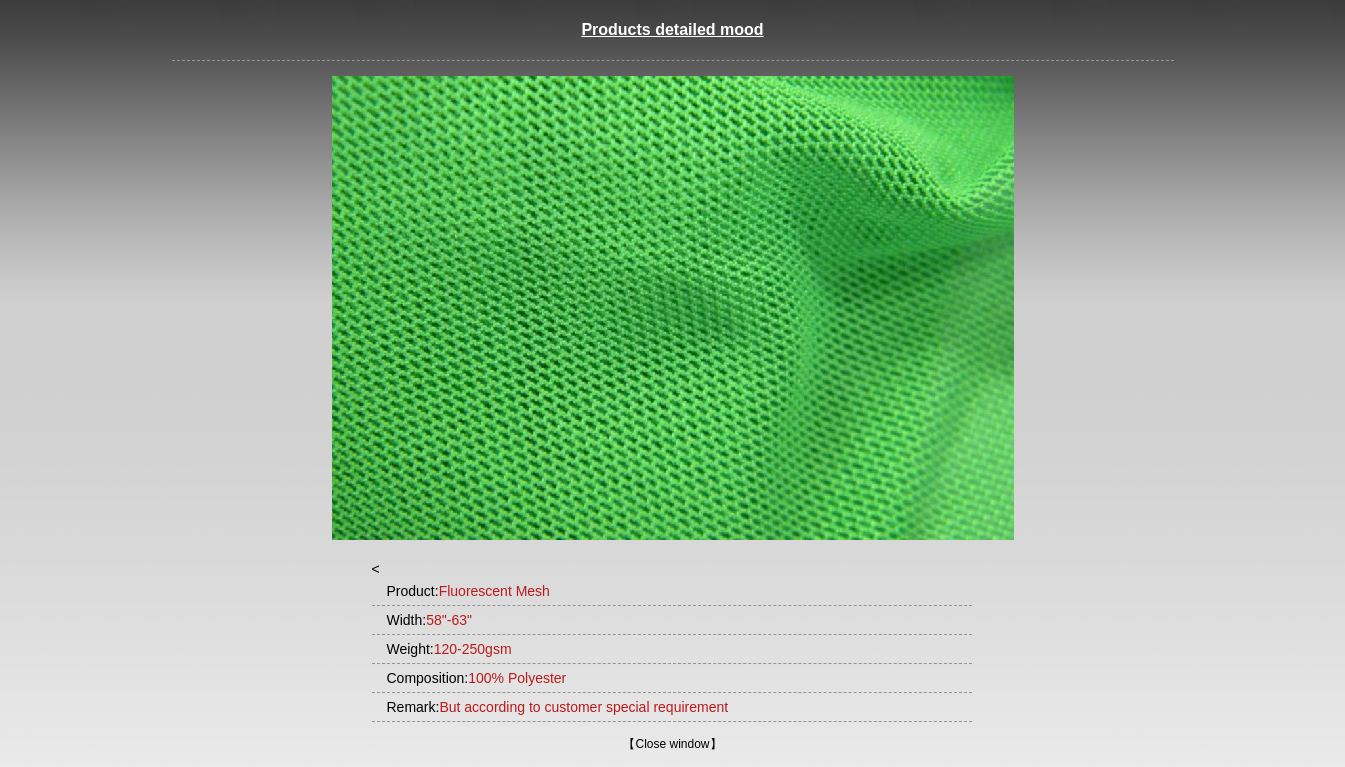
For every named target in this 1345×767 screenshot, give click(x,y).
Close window (672, 744)
